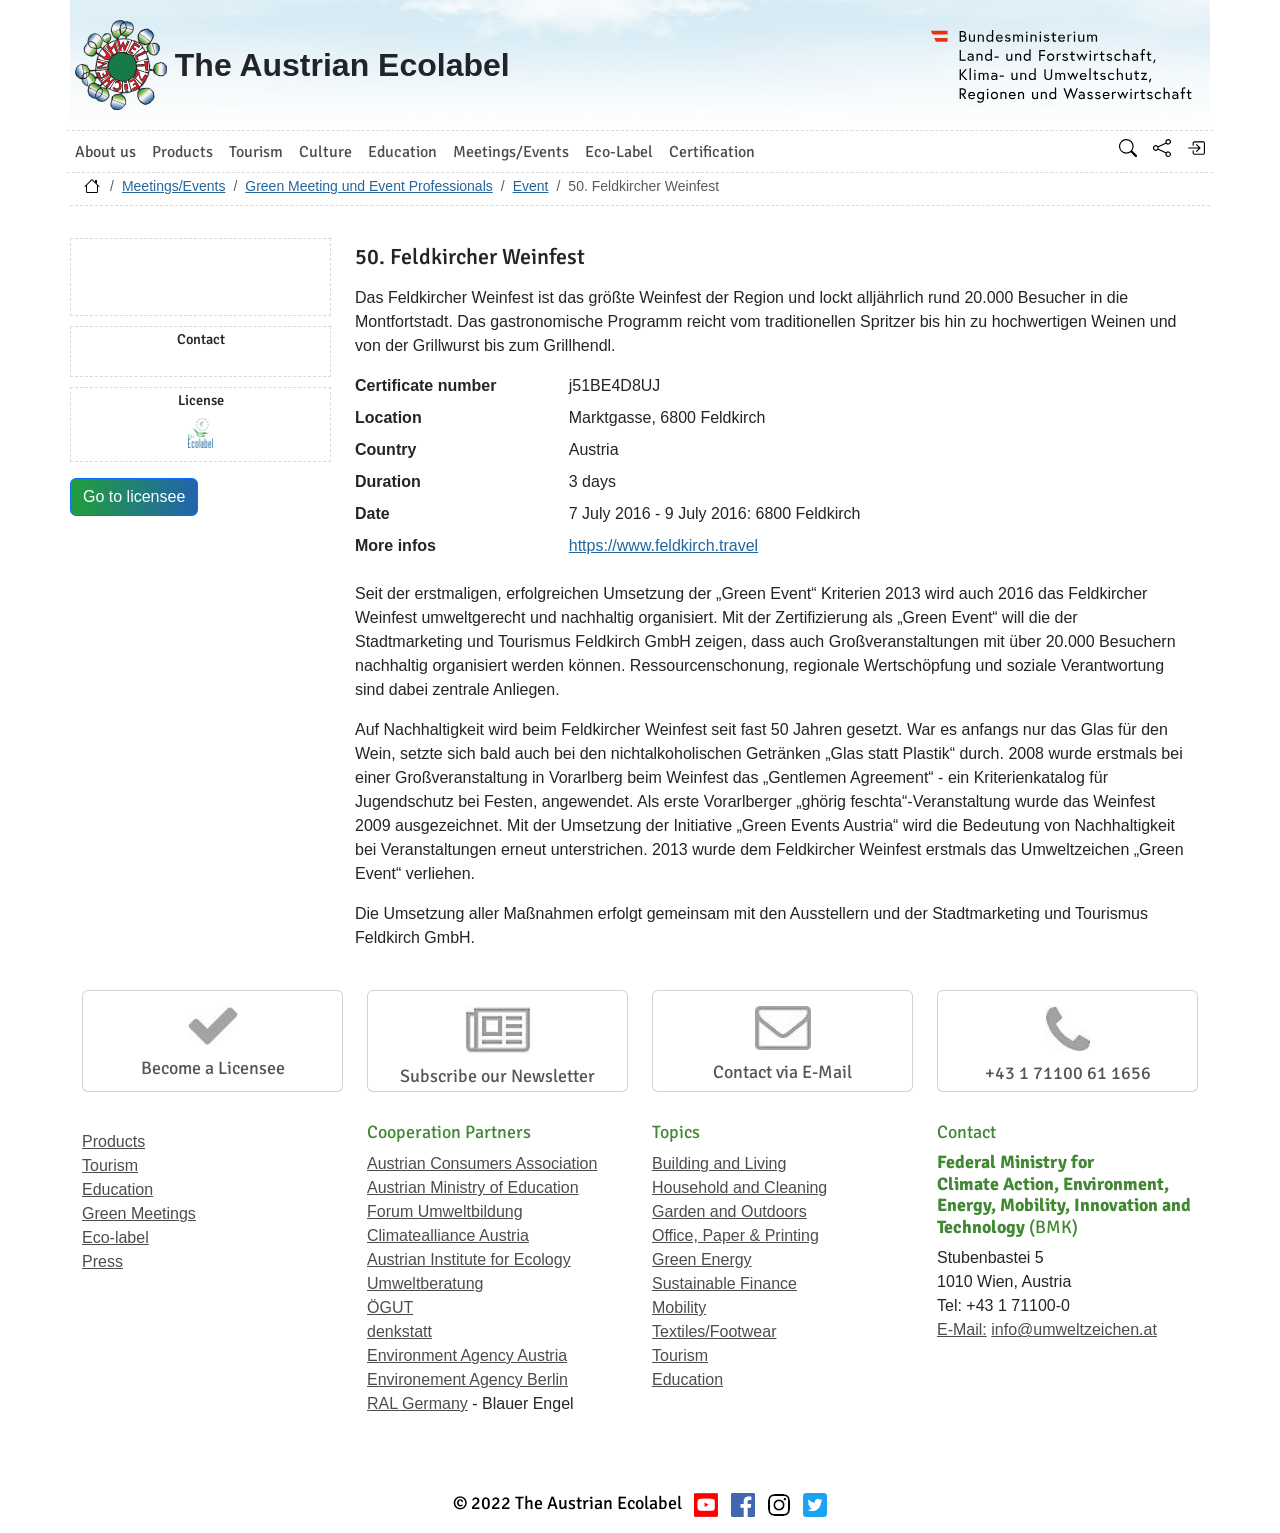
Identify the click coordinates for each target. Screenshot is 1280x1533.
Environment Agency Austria (467, 1355)
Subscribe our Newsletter (497, 1076)
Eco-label (115, 1237)
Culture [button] (325, 152)
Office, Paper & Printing (735, 1235)
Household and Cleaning (739, 1187)
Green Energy (702, 1259)
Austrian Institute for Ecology (469, 1259)
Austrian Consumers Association (482, 1163)
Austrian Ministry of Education (473, 1187)
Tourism (110, 1165)
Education (117, 1189)
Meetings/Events (174, 186)
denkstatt (399, 1331)
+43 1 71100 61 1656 (1068, 1073)
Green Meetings (139, 1213)
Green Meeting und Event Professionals (368, 186)
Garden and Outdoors (729, 1211)
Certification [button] (712, 152)
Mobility (679, 1307)
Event (531, 186)
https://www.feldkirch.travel (663, 545)
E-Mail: (962, 1329)
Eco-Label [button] (619, 152)
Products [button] (182, 152)
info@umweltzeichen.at (1074, 1329)
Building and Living (719, 1163)
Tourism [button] (256, 152)
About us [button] (105, 152)
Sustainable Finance (724, 1283)
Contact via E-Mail (782, 1072)
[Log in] (1196, 148)
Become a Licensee (213, 1068)
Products (113, 1141)
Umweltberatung (425, 1283)
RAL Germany (417, 1403)
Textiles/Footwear (714, 1331)
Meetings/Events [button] (511, 152)
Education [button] (402, 152)
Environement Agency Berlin (467, 1379)
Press (102, 1261)
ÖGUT (390, 1307)
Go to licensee (134, 496)
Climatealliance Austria (448, 1235)
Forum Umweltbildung (445, 1211)
